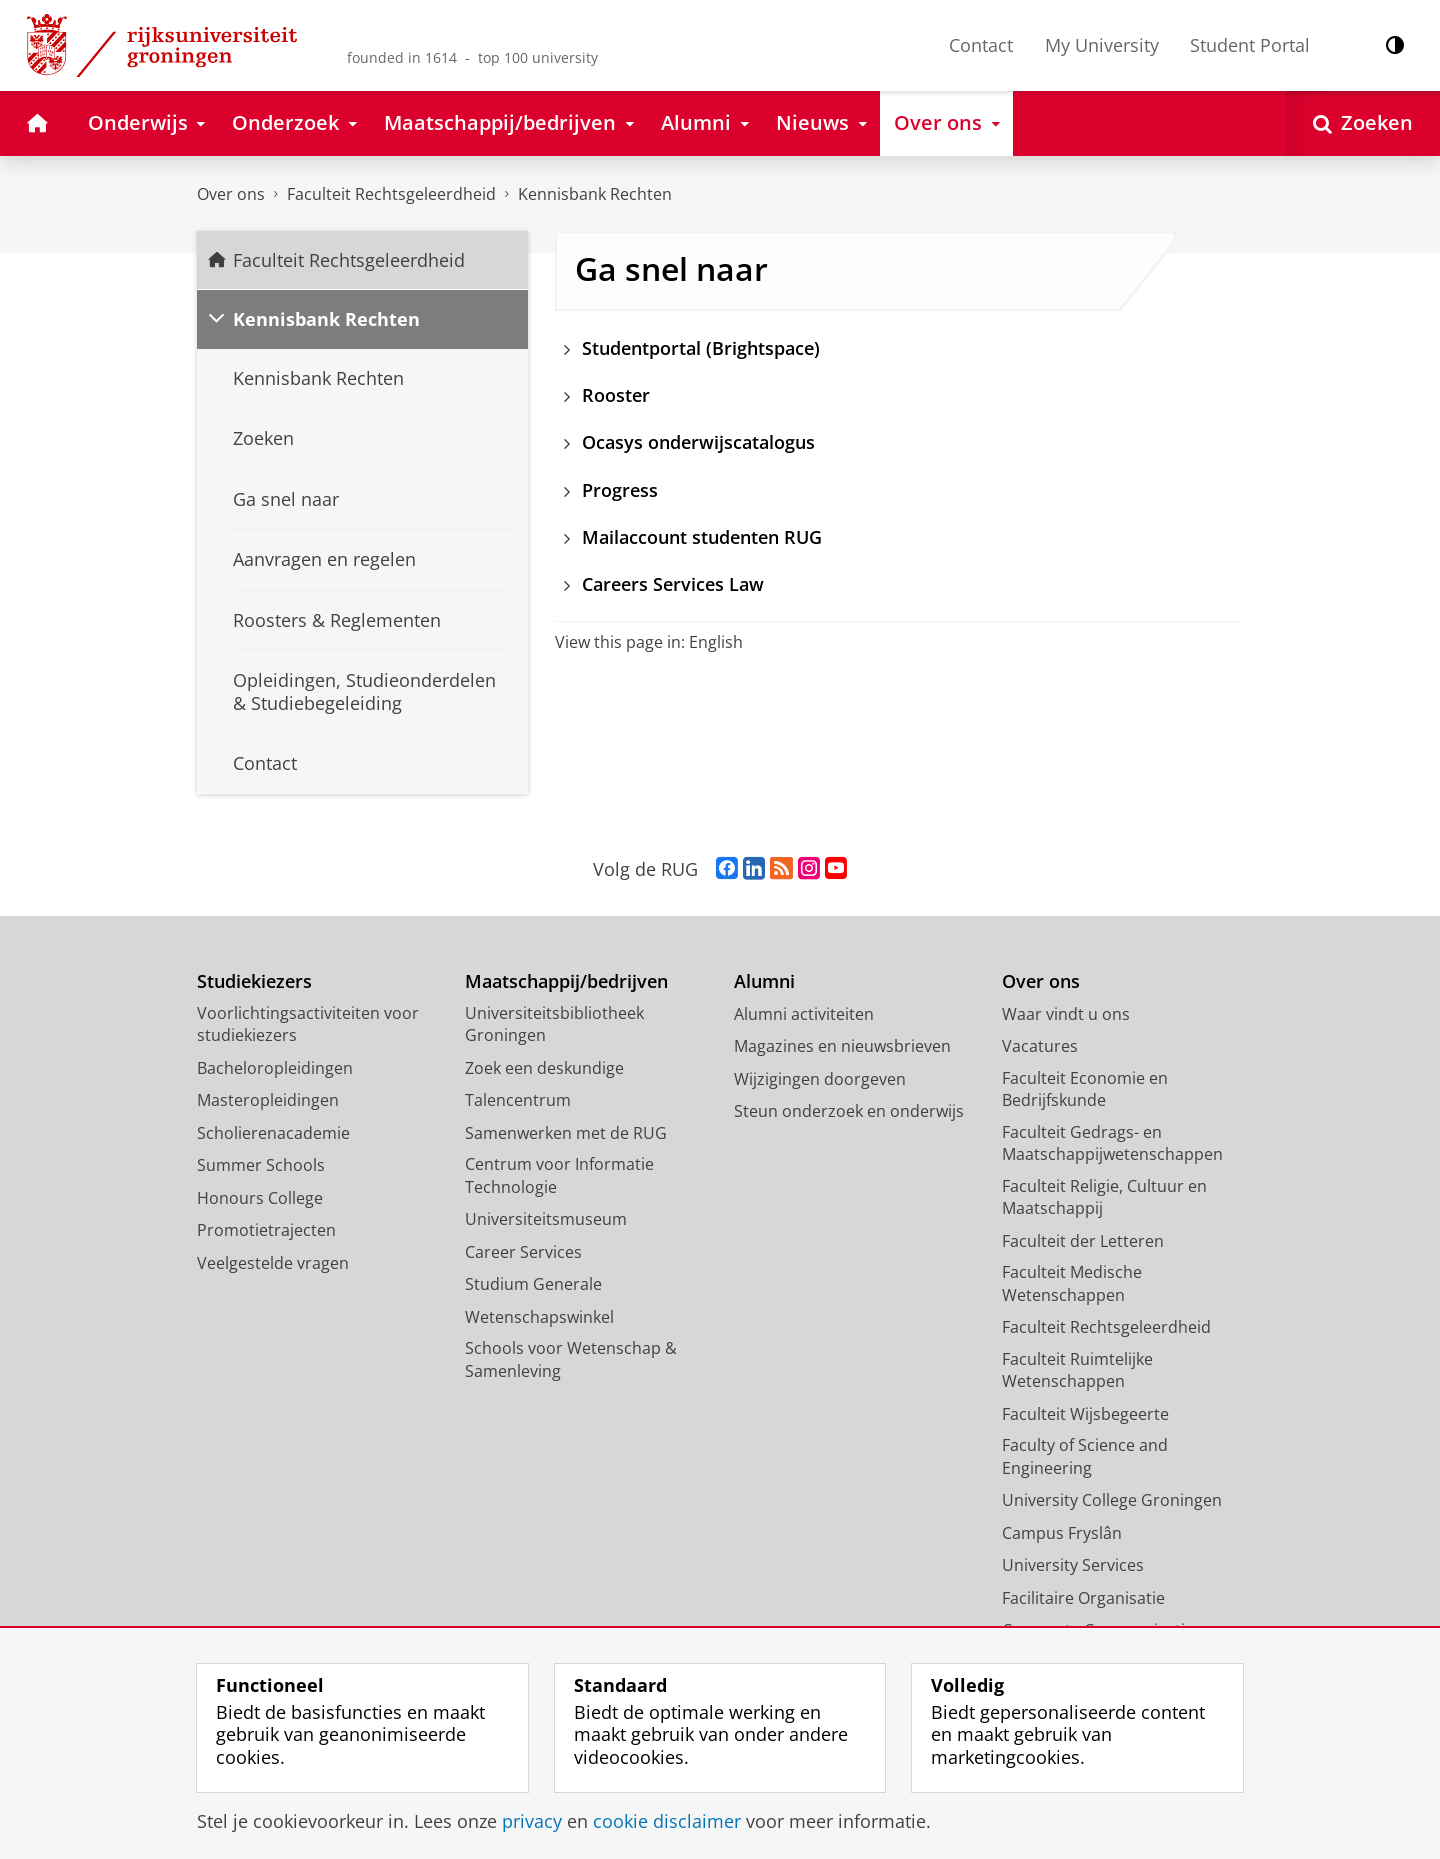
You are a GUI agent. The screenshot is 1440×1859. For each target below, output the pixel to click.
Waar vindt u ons (1066, 1014)
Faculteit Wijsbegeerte (1085, 1414)
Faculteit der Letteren (1083, 1241)
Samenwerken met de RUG (566, 1133)
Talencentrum (518, 1100)
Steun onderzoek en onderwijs (849, 1111)
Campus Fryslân (1062, 1533)
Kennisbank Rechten (595, 194)
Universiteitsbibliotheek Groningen (554, 1024)
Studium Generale (533, 1284)
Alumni (764, 981)
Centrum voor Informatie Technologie (559, 1175)
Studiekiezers (254, 981)
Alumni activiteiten (804, 1014)
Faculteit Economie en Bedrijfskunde (1085, 1089)
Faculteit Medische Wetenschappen (1072, 1283)
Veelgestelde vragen (273, 1263)
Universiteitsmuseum (546, 1219)
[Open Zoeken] (1363, 123)
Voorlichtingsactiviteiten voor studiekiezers (308, 1024)
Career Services (523, 1252)
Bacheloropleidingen (275, 1068)
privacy (532, 1821)
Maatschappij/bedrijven (566, 981)
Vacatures (1040, 1046)
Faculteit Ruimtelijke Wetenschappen (1077, 1370)
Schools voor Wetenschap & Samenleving (571, 1359)
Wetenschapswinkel (539, 1317)
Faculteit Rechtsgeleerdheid (391, 194)
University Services (1073, 1565)
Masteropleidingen (268, 1100)
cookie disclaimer (667, 1821)
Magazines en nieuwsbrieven (842, 1046)
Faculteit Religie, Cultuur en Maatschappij (1104, 1197)
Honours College (260, 1198)
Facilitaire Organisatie (1083, 1598)
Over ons (231, 194)
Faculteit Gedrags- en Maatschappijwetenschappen (1112, 1143)
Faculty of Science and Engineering (1085, 1456)
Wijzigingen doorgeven (820, 1079)
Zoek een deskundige (544, 1068)
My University (1102, 45)
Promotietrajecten (266, 1230)
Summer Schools (261, 1165)
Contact (981, 45)
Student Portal (1250, 45)
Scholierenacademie (273, 1133)
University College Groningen (1112, 1500)
